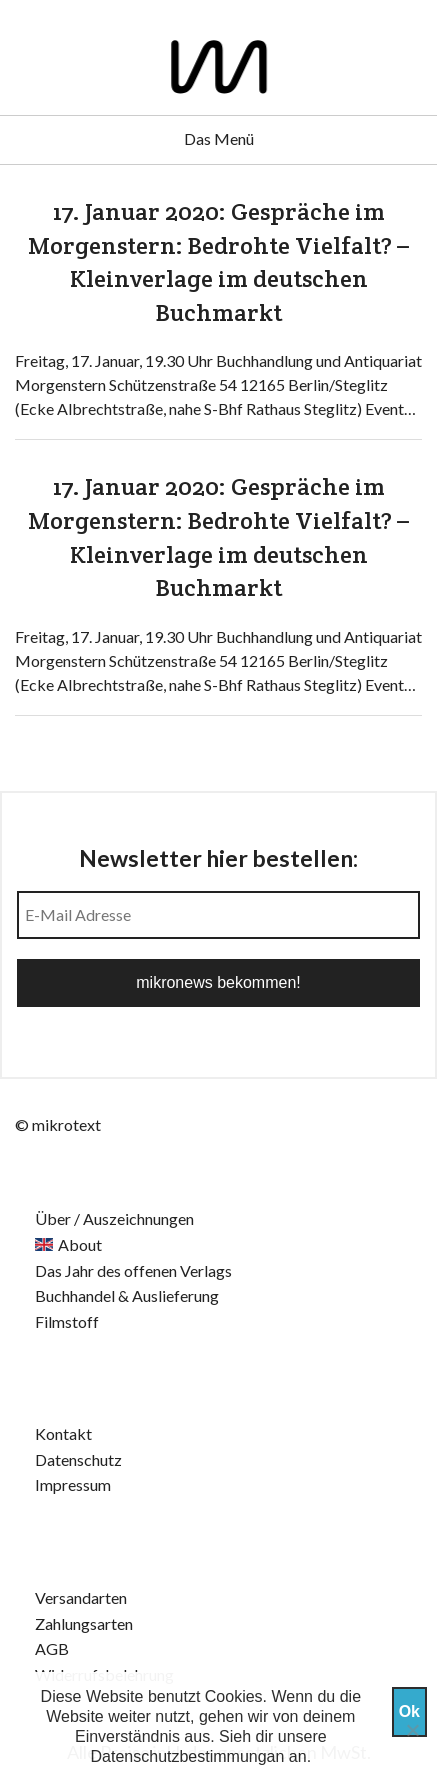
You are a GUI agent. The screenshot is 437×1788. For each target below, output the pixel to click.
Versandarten (81, 1597)
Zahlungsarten (84, 1623)
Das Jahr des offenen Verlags (133, 1270)
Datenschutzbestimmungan (188, 1756)
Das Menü (219, 138)
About (80, 1244)
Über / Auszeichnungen (114, 1218)
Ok (409, 1711)
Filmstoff (67, 1321)
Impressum (73, 1484)
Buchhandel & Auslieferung (127, 1295)
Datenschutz (78, 1459)
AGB (52, 1648)
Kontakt (63, 1433)
